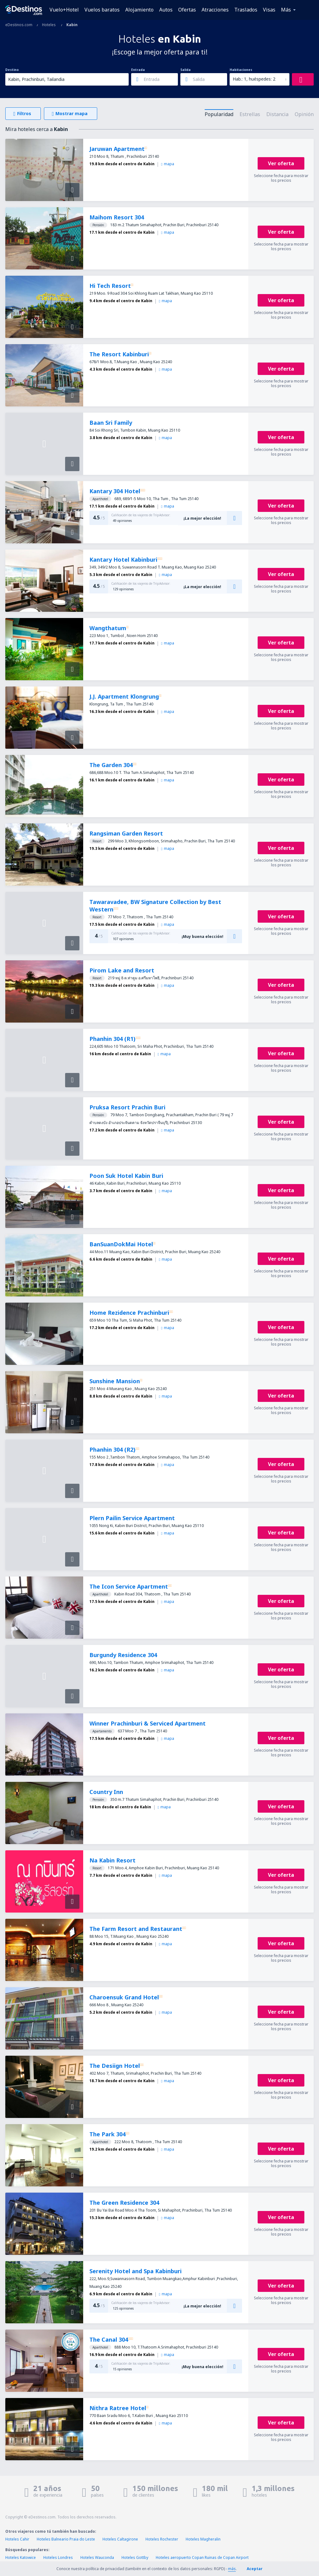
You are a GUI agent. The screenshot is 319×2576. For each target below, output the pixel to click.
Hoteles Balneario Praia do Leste (66, 2539)
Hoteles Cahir (17, 2539)
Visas (269, 9)
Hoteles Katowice (20, 2557)
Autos (166, 9)
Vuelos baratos (102, 9)
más (232, 2568)
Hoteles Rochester (161, 2539)
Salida (185, 70)
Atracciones (215, 9)
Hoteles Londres (58, 2557)
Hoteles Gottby (134, 2557)
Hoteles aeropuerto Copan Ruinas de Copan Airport (202, 2557)
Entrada (138, 70)
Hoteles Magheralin (203, 2539)
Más (286, 9)
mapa (167, 163)
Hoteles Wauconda (97, 2557)
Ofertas (187, 9)
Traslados (245, 9)
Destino (12, 70)
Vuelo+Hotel (64, 9)
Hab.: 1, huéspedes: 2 (254, 79)
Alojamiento (139, 9)
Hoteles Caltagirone (120, 2539)
